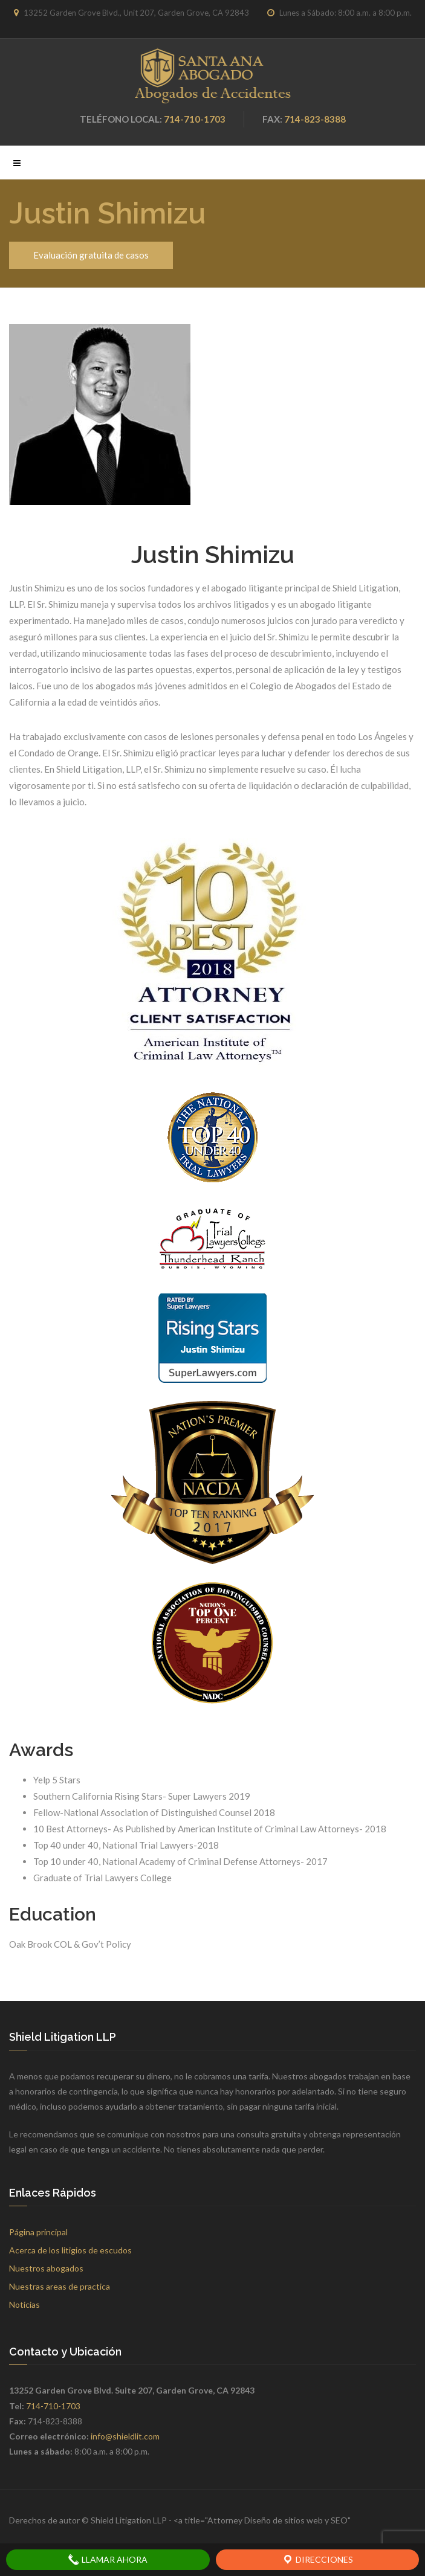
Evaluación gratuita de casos (91, 255)
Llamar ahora (108, 2560)
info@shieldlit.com (125, 2436)
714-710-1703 (194, 119)
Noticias (24, 2304)
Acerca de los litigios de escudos (70, 2250)
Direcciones (317, 2560)
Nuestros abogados (46, 2268)
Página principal (38, 2232)
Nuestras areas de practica (59, 2286)
